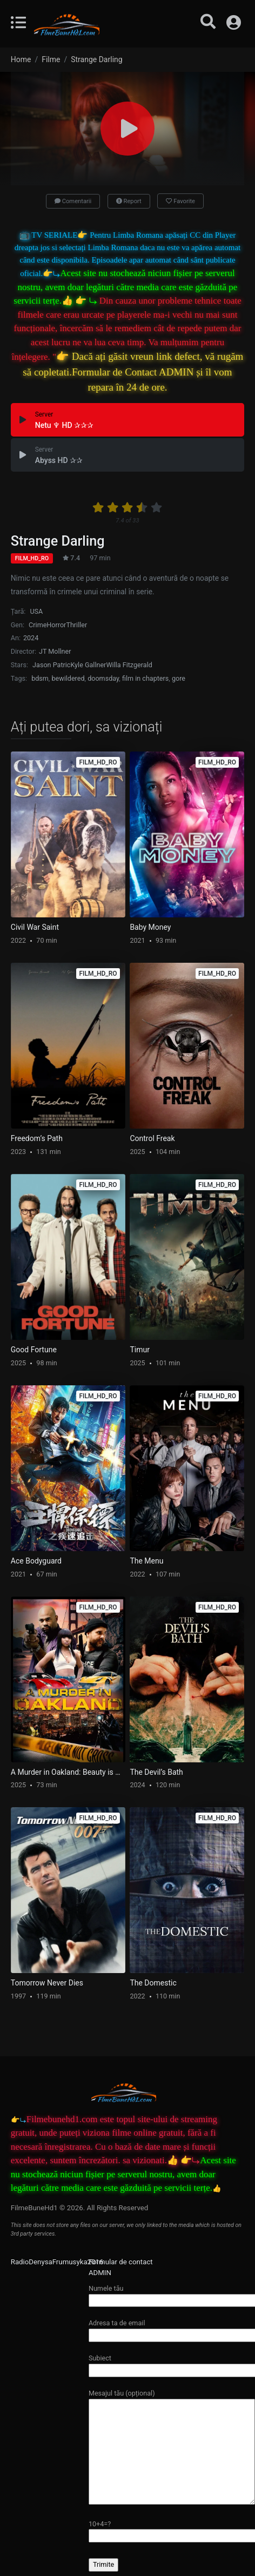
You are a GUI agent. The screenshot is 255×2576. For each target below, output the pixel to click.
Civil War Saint (35, 927)
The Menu (146, 1561)
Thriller (76, 625)
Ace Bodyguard (36, 1561)
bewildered (67, 678)
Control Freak (152, 1138)
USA (36, 611)
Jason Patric (51, 665)
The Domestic (153, 1982)
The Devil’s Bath (156, 1772)
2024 (30, 638)
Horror (56, 625)
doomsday (103, 678)
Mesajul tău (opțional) (172, 2447)
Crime (37, 625)
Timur (140, 1349)
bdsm (40, 678)
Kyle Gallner (88, 665)
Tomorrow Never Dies (47, 1982)
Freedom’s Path (37, 1138)
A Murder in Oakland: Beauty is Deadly (68, 1772)
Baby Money (150, 927)
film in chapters (145, 678)
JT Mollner (55, 651)
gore (178, 678)
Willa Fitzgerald (129, 665)
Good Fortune (34, 1349)
